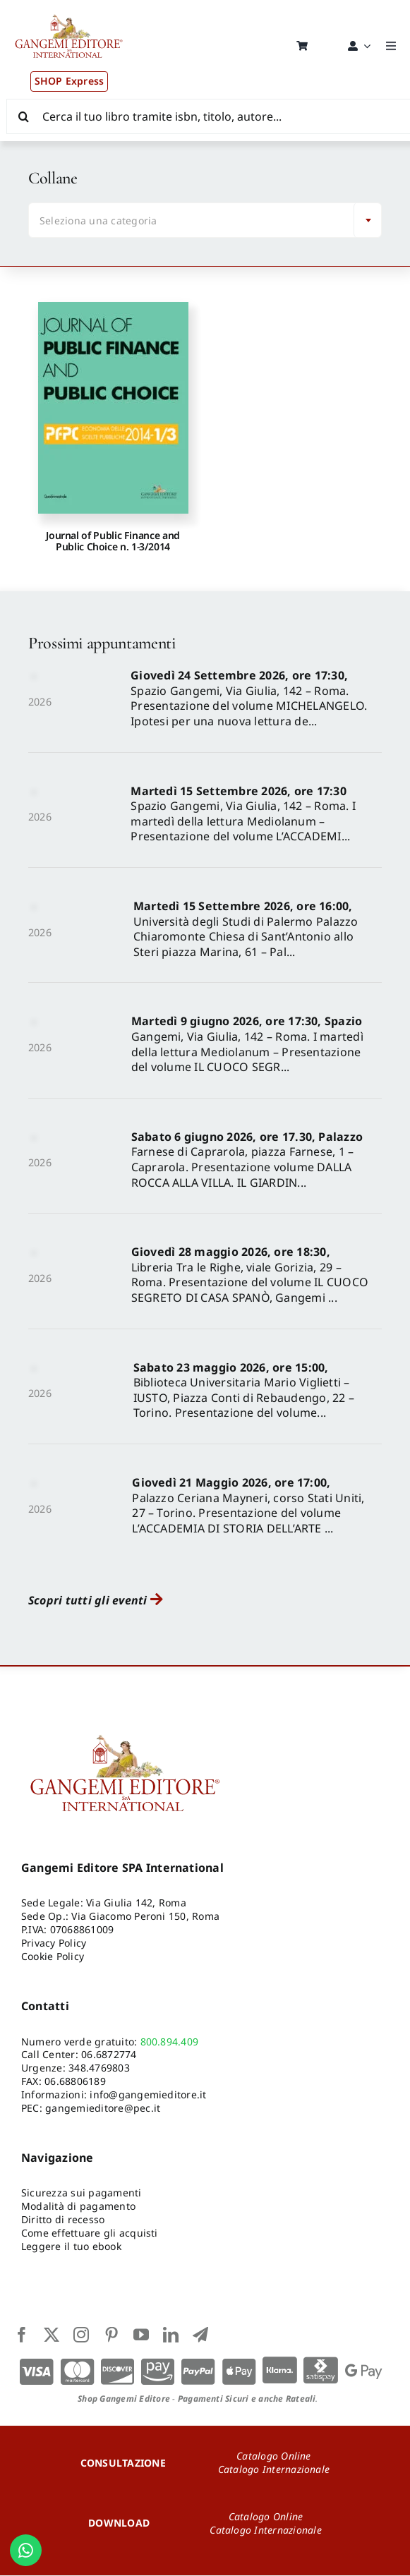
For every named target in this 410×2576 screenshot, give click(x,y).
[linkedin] (171, 2335)
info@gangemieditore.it (148, 2095)
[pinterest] (111, 2335)
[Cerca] (24, 116)
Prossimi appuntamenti (101, 644)
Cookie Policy (52, 1957)
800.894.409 (169, 2042)
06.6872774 (108, 2055)
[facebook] (22, 2335)
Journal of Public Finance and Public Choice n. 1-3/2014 (113, 542)
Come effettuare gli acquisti (89, 2233)
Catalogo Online (273, 2456)
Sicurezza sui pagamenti (81, 2194)
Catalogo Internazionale (274, 2470)
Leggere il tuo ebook (71, 2247)
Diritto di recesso (62, 2220)
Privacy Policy (53, 1943)
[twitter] (51, 2335)
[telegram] (200, 2335)
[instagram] (81, 2335)
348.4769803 (99, 2069)
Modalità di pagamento (78, 2207)
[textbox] (194, 222)
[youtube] (141, 2335)
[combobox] (205, 221)
